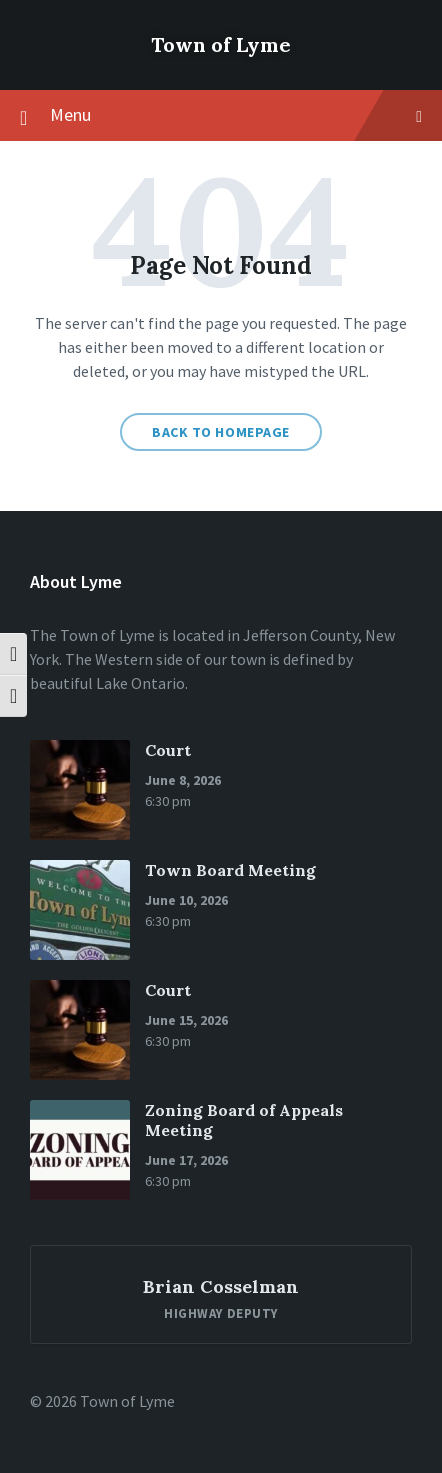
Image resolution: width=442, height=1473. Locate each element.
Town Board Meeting (230, 870)
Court (168, 750)
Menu (221, 116)
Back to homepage (221, 432)
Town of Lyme (221, 44)
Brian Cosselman (221, 1286)
